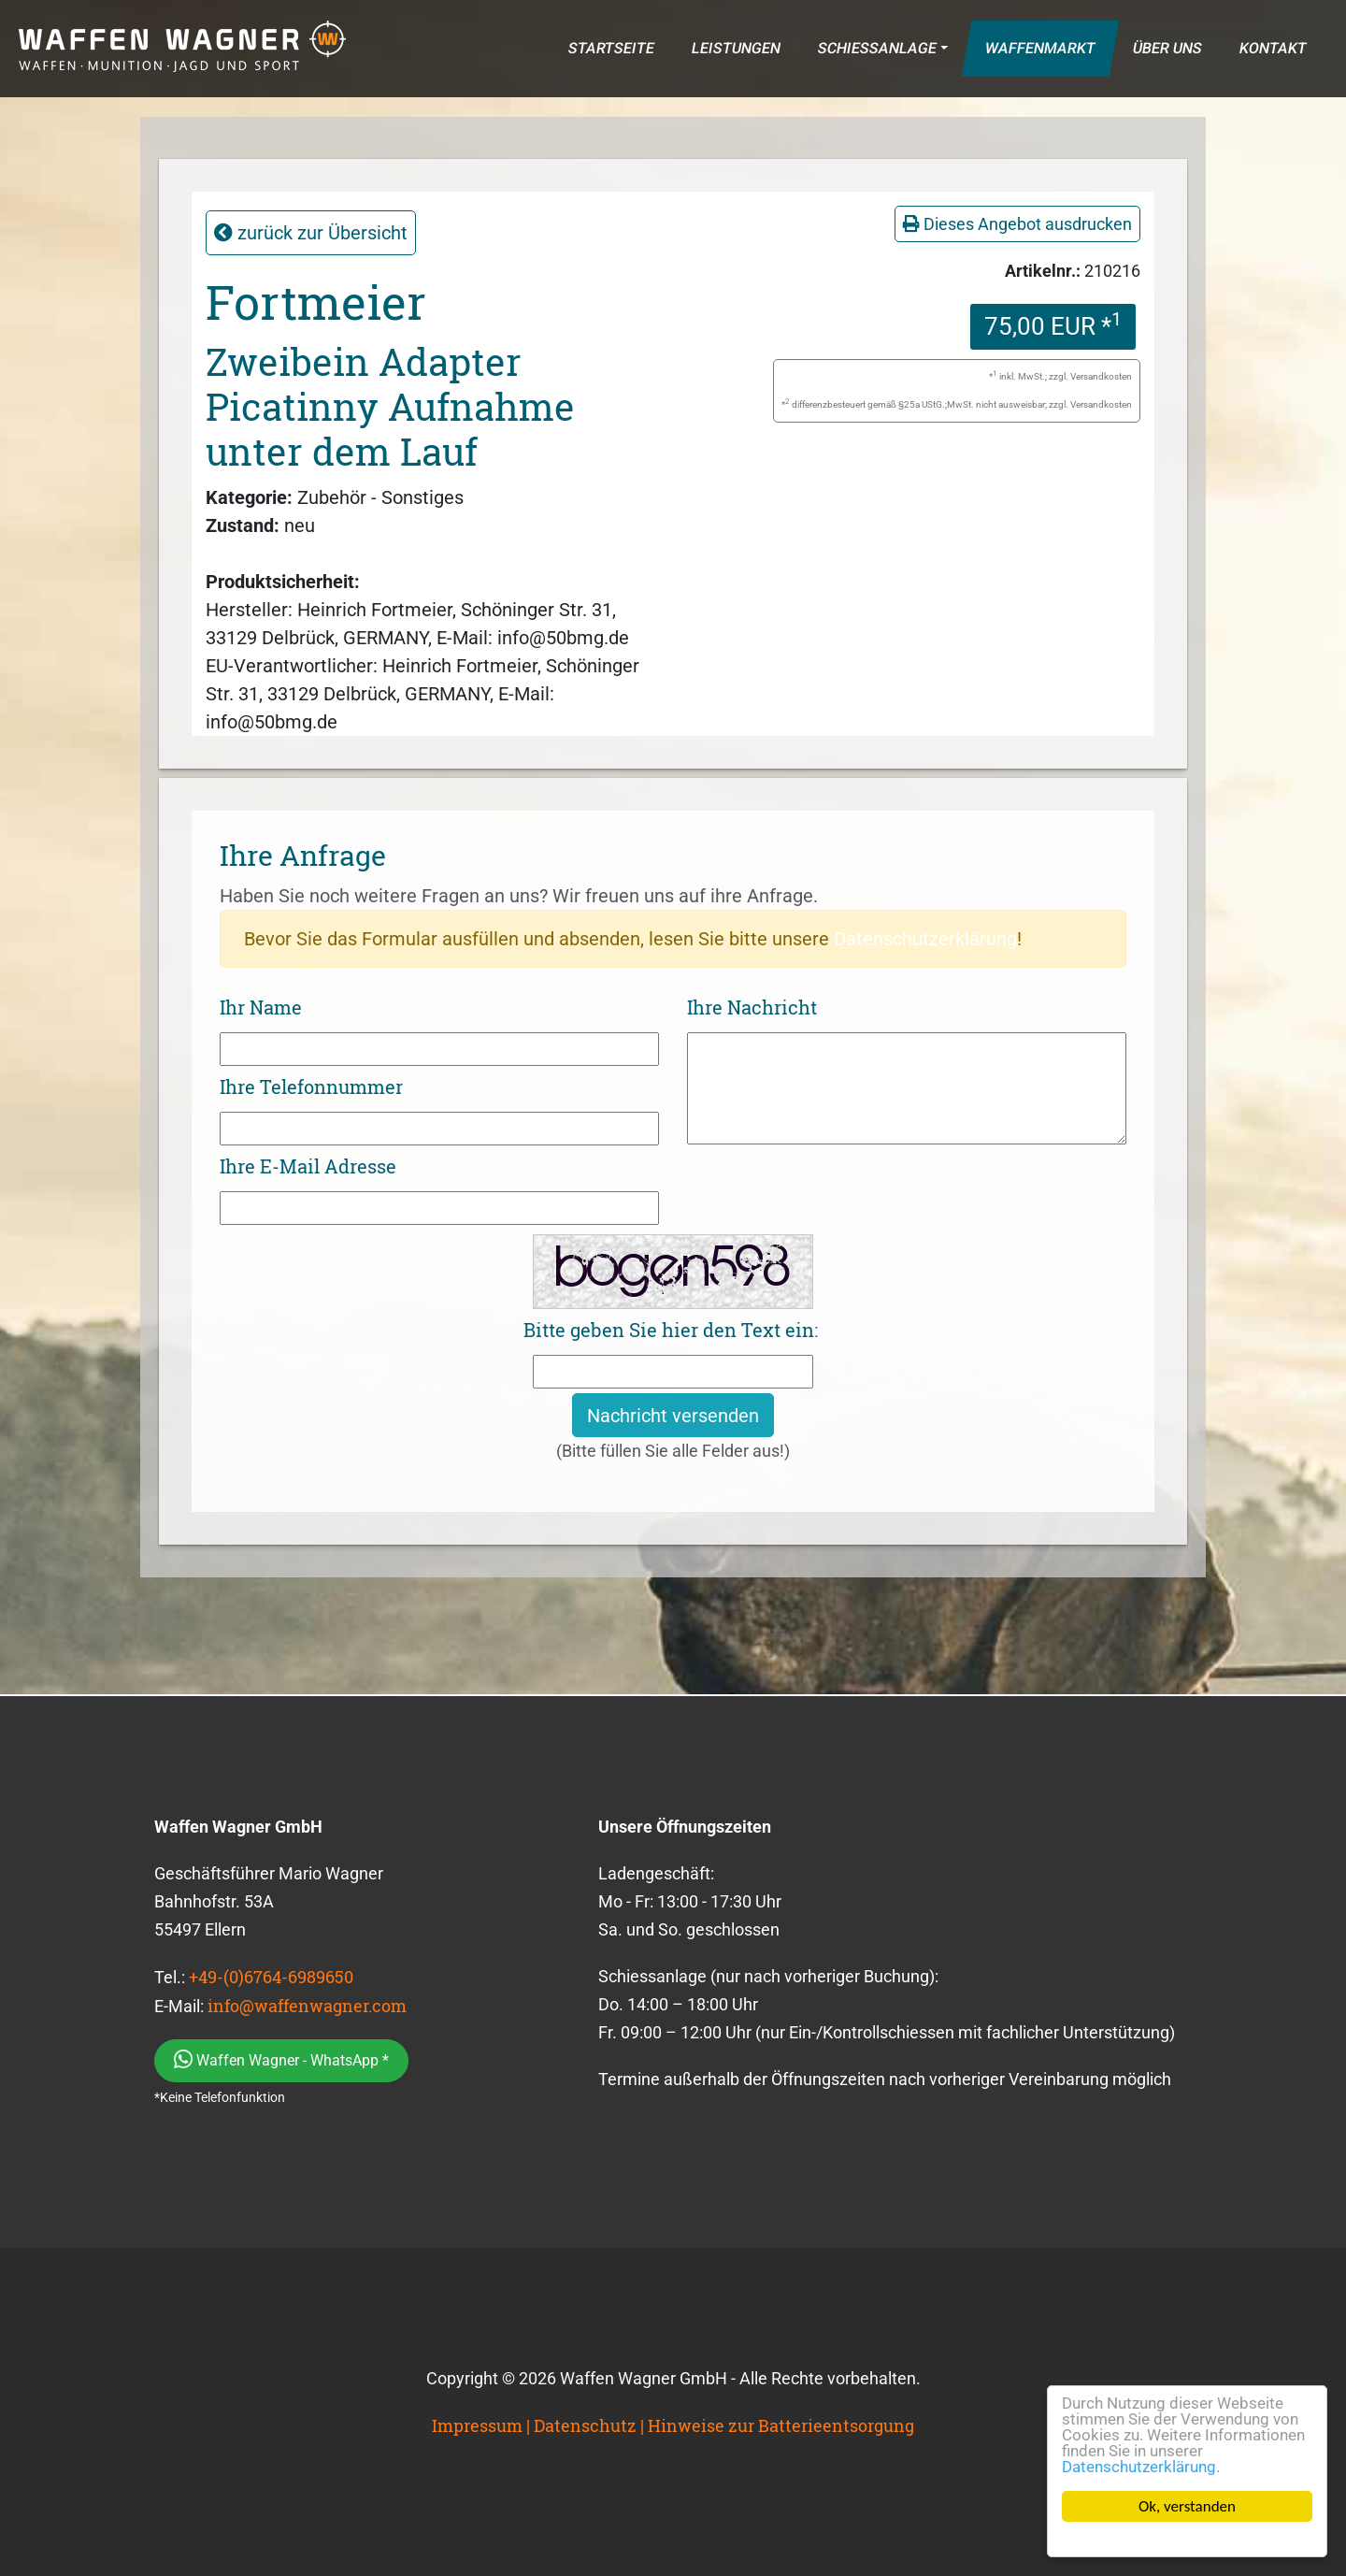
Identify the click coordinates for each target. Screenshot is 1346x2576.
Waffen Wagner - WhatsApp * (281, 2059)
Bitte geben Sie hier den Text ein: (670, 1329)
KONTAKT (1273, 48)
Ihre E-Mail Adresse (308, 1166)
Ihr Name (261, 1007)
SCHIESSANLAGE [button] (877, 48)
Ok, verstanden (1187, 2506)
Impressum (477, 2425)
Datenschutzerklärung (925, 939)
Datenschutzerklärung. (1141, 2466)
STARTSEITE (610, 48)
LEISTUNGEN (735, 48)
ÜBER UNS (1167, 48)
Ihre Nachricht (752, 1007)
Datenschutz (585, 2425)
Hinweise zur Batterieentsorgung (781, 2425)
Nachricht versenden (673, 1415)
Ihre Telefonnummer (311, 1086)
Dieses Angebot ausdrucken (1017, 224)
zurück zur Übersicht (311, 233)
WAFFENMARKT (1039, 48)
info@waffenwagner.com (307, 2005)
